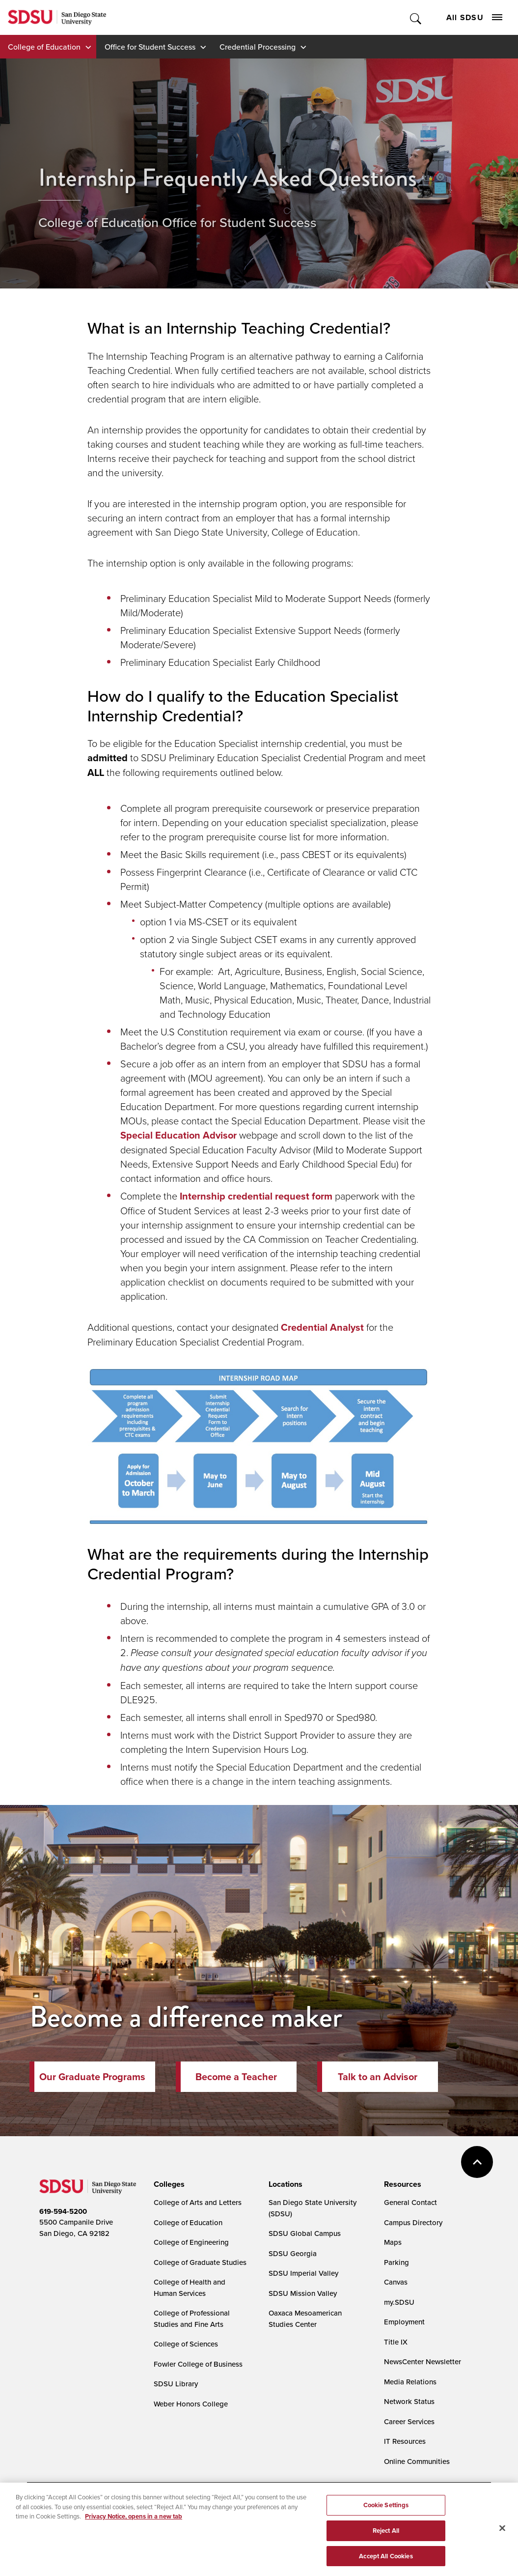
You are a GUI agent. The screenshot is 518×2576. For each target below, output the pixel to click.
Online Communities (417, 2461)
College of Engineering (191, 2242)
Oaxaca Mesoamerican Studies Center (305, 2318)
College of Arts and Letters (198, 2202)
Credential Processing (257, 46)
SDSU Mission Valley (303, 2293)
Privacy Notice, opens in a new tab (133, 2519)
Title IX (396, 2342)
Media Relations (410, 2381)
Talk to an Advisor (377, 2076)
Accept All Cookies (385, 2559)
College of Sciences (186, 2344)
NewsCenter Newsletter (422, 2361)
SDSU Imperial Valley (303, 2273)
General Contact (410, 2202)
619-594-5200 (63, 2211)
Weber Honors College (191, 2404)
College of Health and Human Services (189, 2287)
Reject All (386, 2534)
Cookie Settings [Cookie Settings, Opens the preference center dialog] (386, 2508)
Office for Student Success (150, 46)
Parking (396, 2262)
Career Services (409, 2421)
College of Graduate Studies (200, 2262)
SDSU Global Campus (305, 2233)
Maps (393, 2242)
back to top (477, 2162)
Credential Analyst (322, 1327)
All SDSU (474, 17)
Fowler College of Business (198, 2364)
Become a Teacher (236, 2076)
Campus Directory (413, 2222)
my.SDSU (399, 2302)
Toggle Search (416, 17)
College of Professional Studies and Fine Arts (192, 2318)
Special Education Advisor (178, 1135)
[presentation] (168, 2184)
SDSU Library (176, 2383)
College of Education (44, 46)
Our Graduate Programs (92, 2076)
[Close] (502, 2532)
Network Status (409, 2401)
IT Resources (405, 2441)
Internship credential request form (256, 1196)
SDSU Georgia (293, 2253)
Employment (404, 2322)
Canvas (396, 2282)
